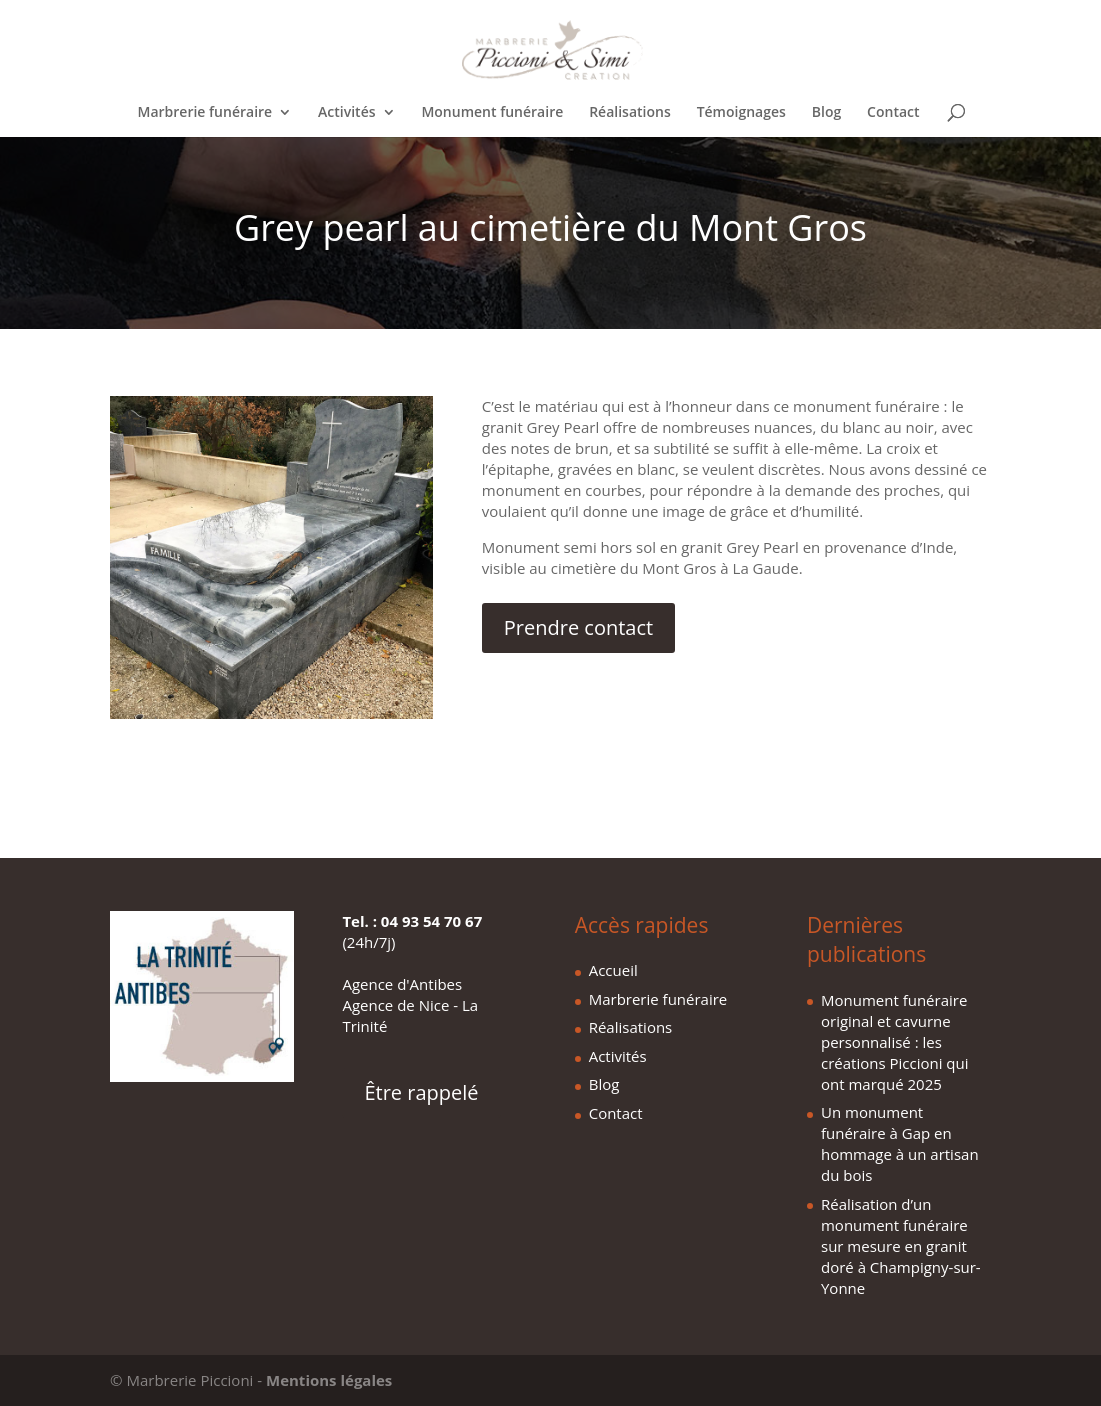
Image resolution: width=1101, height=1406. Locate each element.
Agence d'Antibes (402, 984)
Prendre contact (578, 627)
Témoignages (741, 113)
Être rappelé (421, 1092)
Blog (826, 113)
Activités (346, 113)
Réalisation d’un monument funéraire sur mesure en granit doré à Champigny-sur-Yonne (901, 1246)
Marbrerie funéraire (205, 113)
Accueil (613, 970)
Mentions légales (329, 1380)
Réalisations (630, 113)
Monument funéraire (492, 113)
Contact (893, 113)
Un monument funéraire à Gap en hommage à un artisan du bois (900, 1143)
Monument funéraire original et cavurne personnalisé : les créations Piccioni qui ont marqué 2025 (895, 1042)
